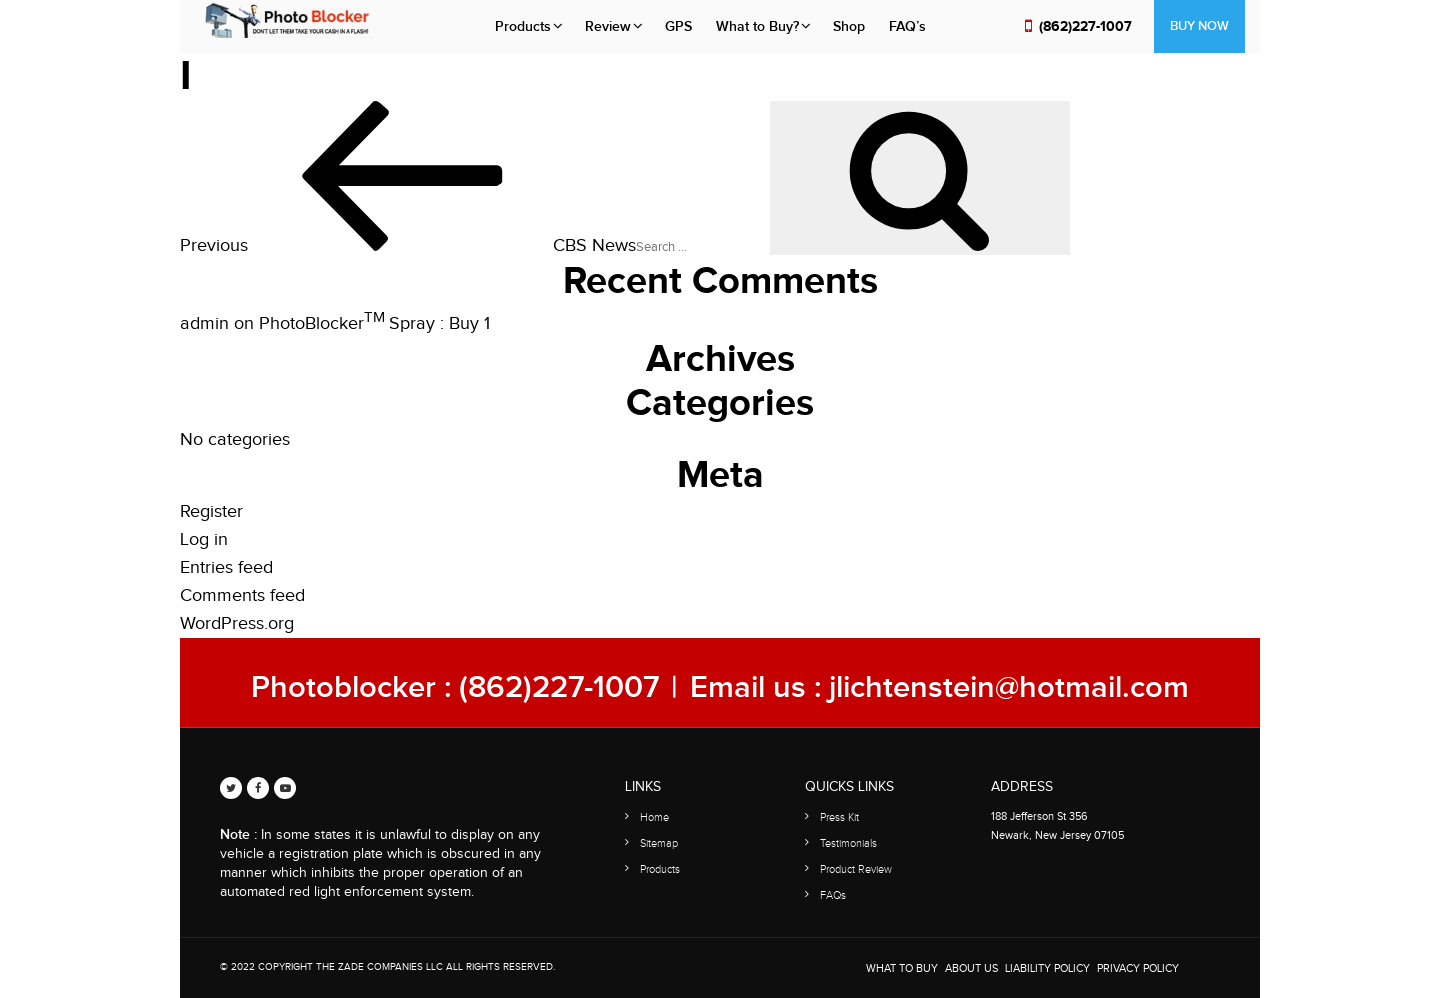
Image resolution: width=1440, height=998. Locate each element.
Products (523, 26)
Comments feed (242, 595)
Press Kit (839, 817)
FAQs (833, 895)
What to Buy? (757, 26)
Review (608, 26)
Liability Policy (1047, 968)
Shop (849, 26)
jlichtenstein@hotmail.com (1009, 687)
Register (211, 511)
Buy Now (1199, 26)
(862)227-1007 (1085, 26)
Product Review (856, 869)
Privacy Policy (1138, 968)
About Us (971, 968)
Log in (204, 539)
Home (654, 817)
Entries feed (226, 567)
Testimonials (848, 843)
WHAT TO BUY (902, 968)
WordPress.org (237, 623)
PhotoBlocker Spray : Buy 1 (374, 323)
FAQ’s (907, 26)
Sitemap (659, 843)
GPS (678, 26)
